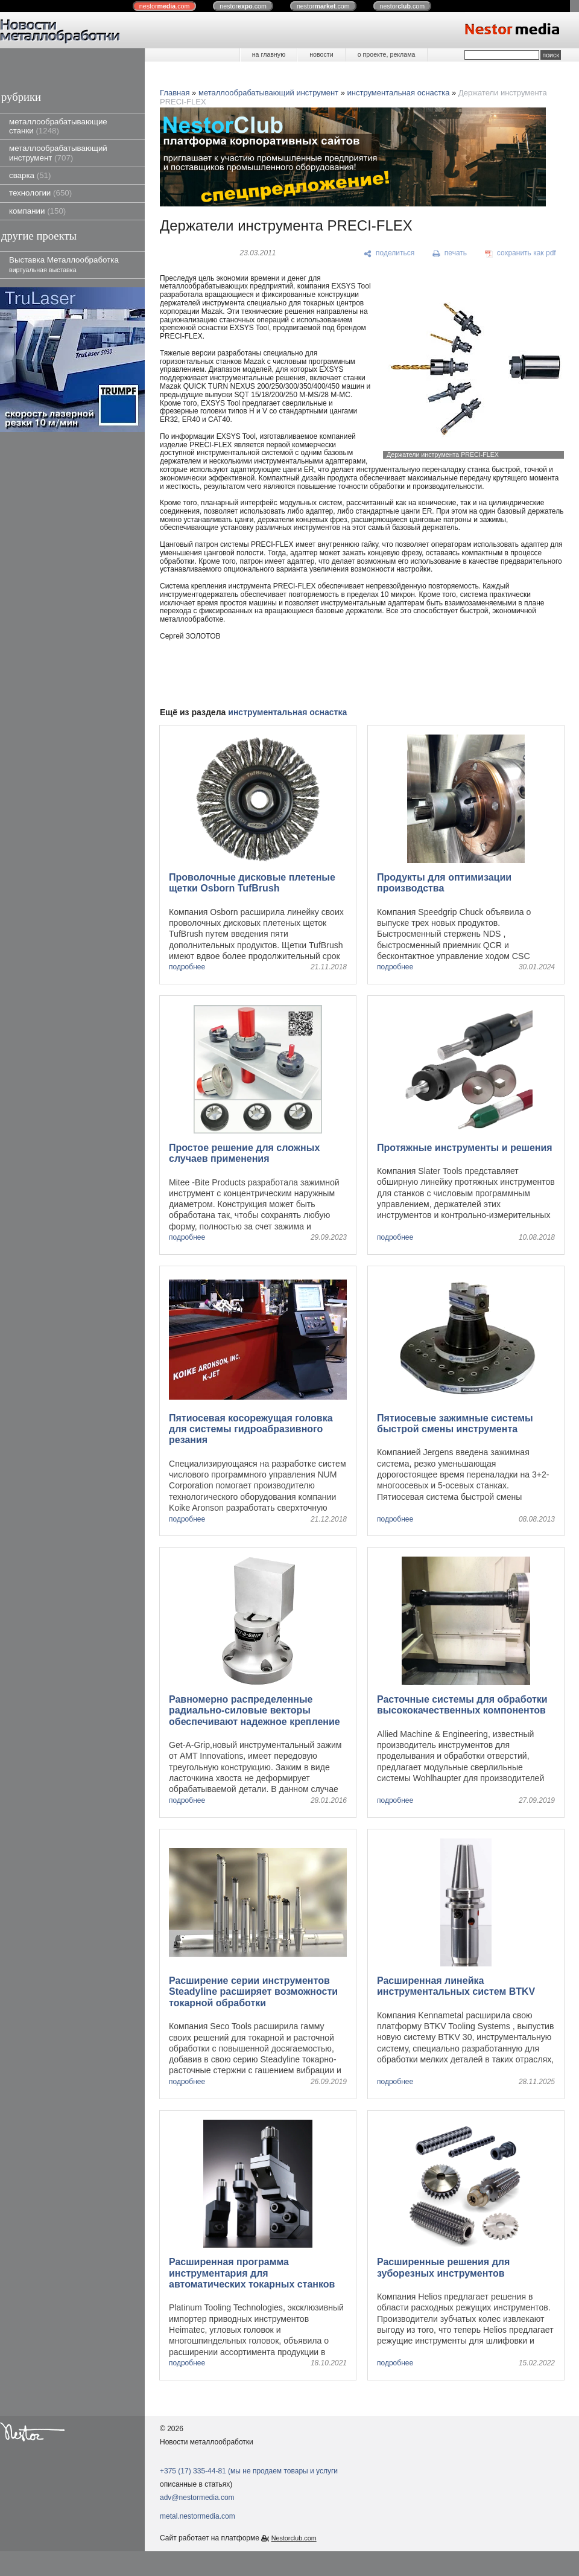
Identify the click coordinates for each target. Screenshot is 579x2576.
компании (37, 210)
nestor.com (164, 6)
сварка (30, 175)
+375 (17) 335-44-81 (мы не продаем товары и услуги (249, 2471)
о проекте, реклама (387, 54)
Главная (174, 92)
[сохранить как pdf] (520, 253)
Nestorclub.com (294, 2538)
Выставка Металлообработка (64, 264)
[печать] (450, 253)
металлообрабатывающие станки (58, 126)
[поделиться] (389, 253)
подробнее (187, 967)
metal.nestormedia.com (197, 2516)
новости (321, 54)
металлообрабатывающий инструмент (58, 153)
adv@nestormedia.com (197, 2497)
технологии (40, 192)
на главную (268, 54)
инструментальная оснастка (398, 92)
